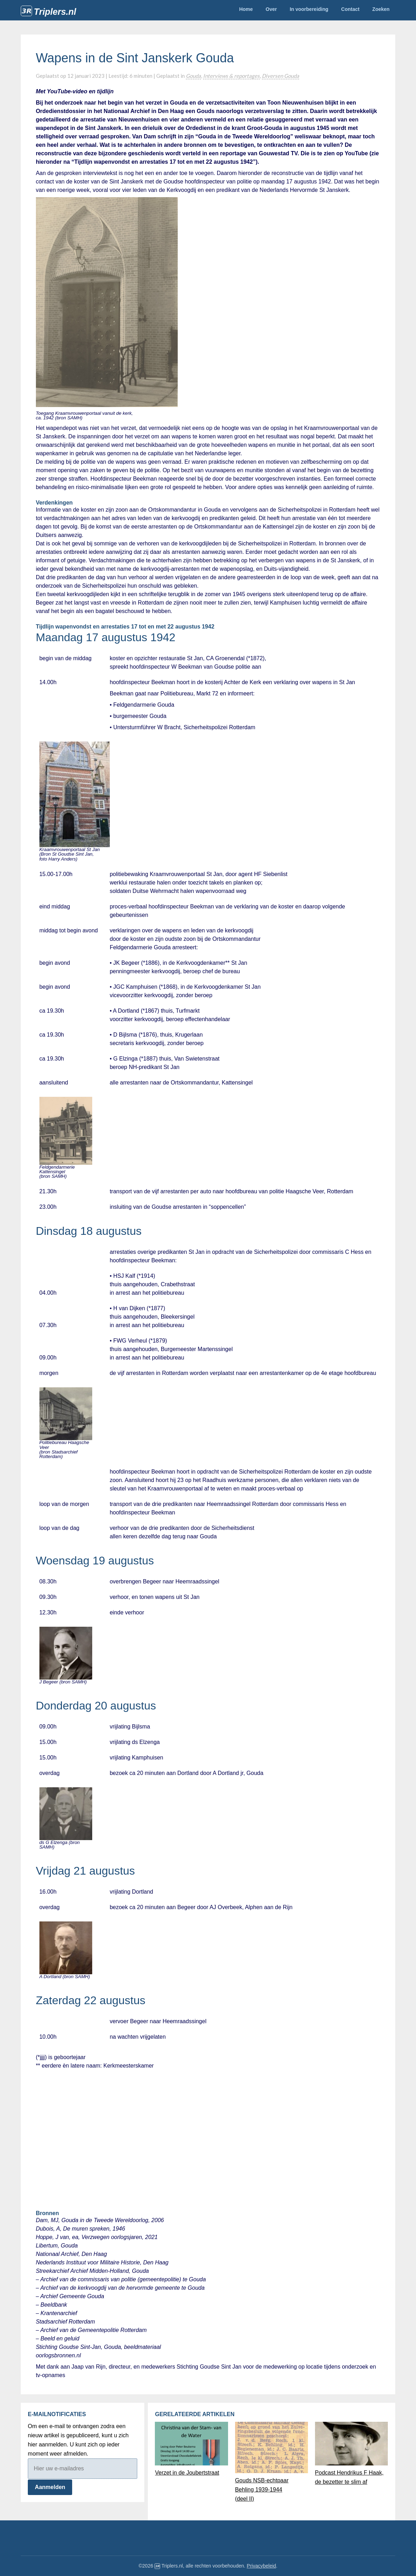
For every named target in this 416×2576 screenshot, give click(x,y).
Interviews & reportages (231, 76)
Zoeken (381, 9)
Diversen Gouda (280, 76)
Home (246, 9)
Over (271, 9)
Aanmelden (50, 2487)
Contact (350, 9)
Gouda (193, 76)
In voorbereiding (309, 9)
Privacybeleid (261, 2566)
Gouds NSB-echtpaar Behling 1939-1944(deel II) (262, 2489)
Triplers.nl (55, 12)
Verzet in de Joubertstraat (187, 2473)
